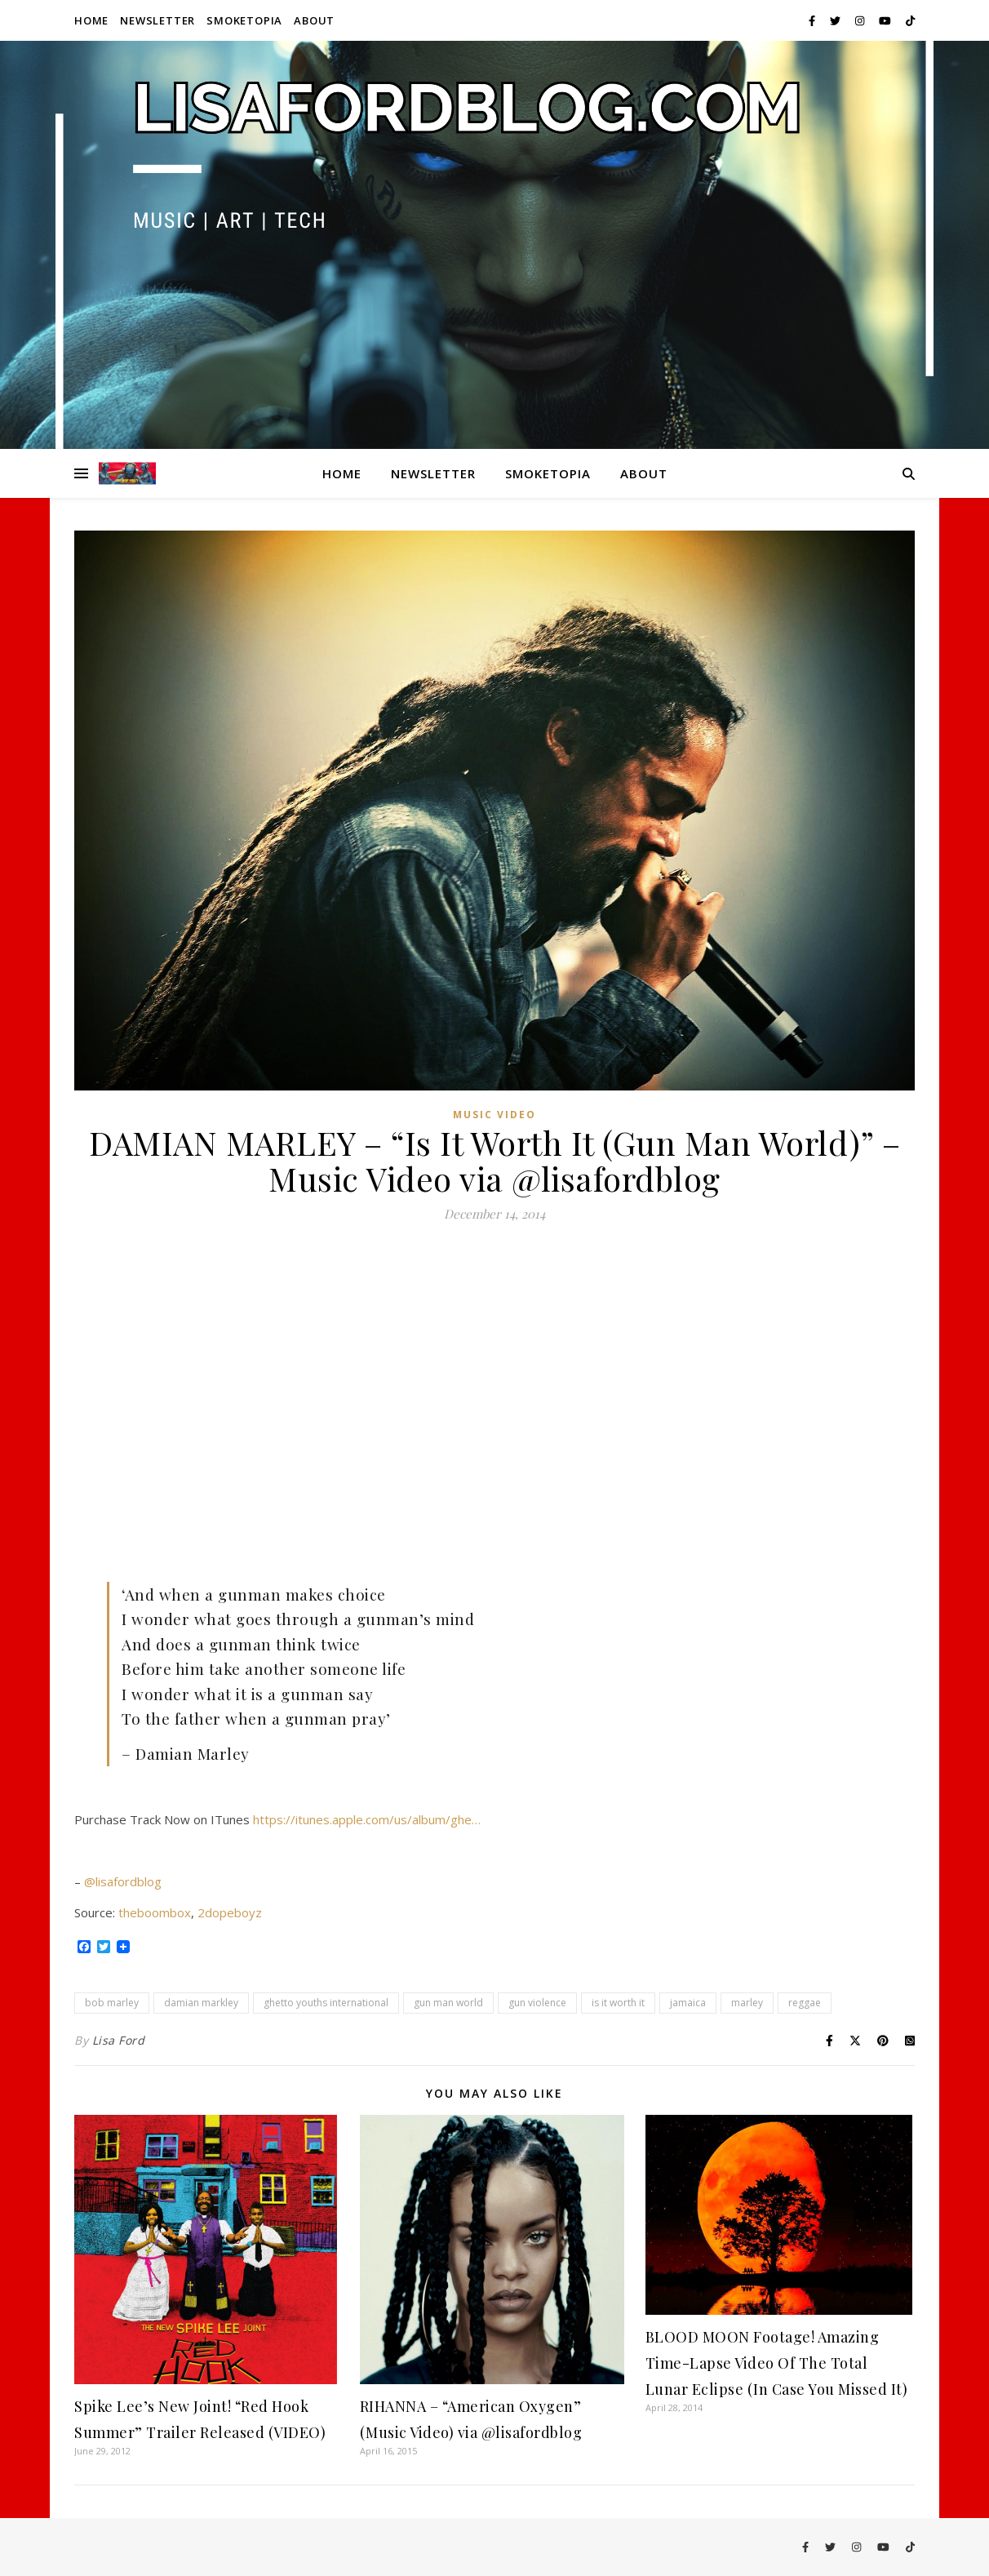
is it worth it (618, 2003)
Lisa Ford (118, 2040)
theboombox (154, 1912)
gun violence (537, 2003)
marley (747, 2003)
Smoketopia (244, 20)
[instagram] (861, 20)
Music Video (494, 1114)
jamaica (688, 2003)
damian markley (201, 2003)
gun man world (448, 2003)
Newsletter (157, 20)
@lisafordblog (123, 1881)
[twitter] (836, 20)
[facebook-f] (813, 20)
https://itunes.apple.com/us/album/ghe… (367, 1819)
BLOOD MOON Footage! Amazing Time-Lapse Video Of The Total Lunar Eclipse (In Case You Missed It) (776, 2363)
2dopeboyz (229, 1912)
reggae (804, 2003)
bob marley (112, 2003)
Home (91, 20)
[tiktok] (910, 20)
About (314, 20)
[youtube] (886, 20)
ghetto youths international (326, 2003)
